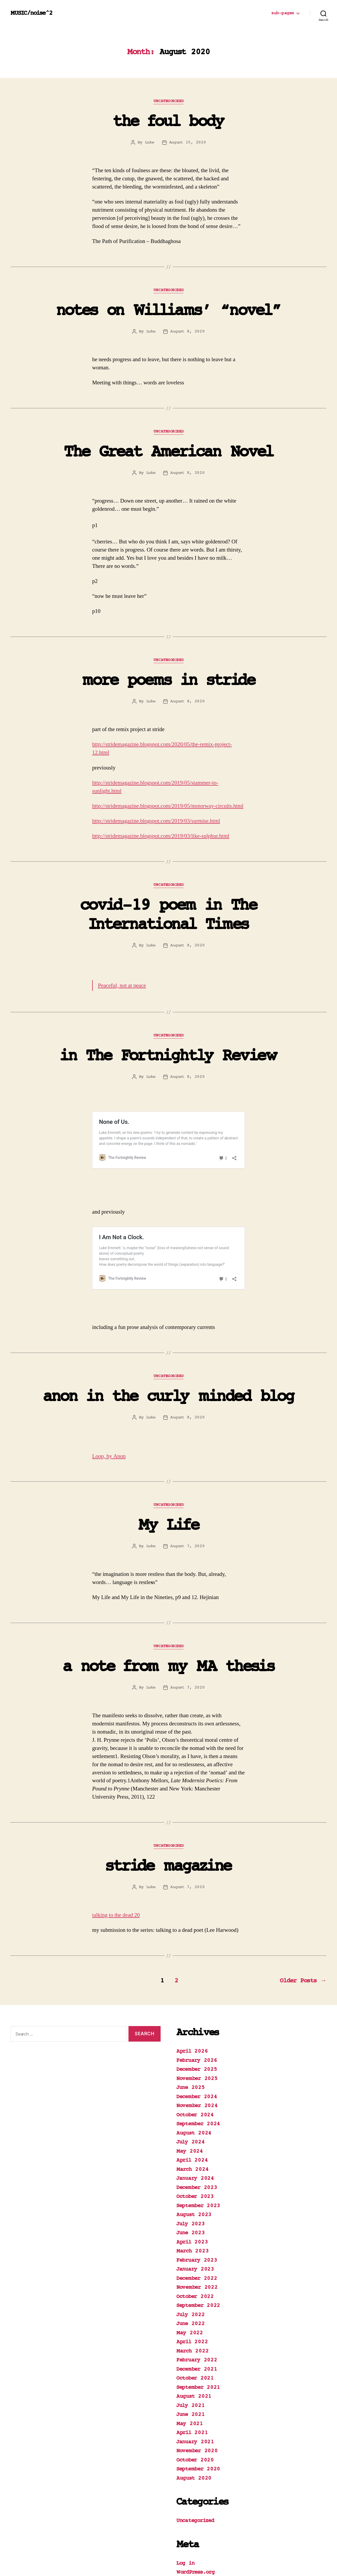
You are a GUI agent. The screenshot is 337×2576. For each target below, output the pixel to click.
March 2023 (192, 2198)
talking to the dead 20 (116, 1862)
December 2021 (196, 2317)
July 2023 (190, 2171)
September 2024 (198, 2071)
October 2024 (195, 2062)
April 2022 (192, 2289)
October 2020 (195, 2407)
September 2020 (198, 2416)
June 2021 (190, 2362)
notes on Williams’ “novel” (168, 310)
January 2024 (195, 2126)
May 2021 (189, 2371)
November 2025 (197, 2026)
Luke (149, 142)
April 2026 (192, 1999)
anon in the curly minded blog (168, 1344)
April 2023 (192, 2189)
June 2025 (190, 2035)
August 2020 (193, 2426)
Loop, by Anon (109, 1403)
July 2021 (190, 2353)
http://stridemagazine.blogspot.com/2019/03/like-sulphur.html (160, 836)
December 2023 (196, 2135)
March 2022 (192, 2298)
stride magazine (168, 1813)
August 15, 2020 (187, 142)
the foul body (168, 121)
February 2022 (196, 2307)
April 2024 (192, 2108)
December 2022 (196, 2226)
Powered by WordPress (94, 2561)
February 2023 (196, 2208)
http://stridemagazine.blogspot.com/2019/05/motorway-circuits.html (168, 806)
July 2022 (190, 2262)
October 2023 (195, 2144)
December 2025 (196, 2017)
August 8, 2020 (187, 331)
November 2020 (197, 2398)
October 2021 (195, 2326)
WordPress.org (195, 2520)
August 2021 (193, 2344)
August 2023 (193, 2162)
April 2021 (192, 2380)
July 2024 (190, 2089)
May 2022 (189, 2280)
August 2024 (193, 2080)
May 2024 (189, 2099)
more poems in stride (168, 680)
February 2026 (196, 2008)
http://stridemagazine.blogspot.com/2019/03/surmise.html (156, 821)
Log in (185, 2511)
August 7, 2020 (187, 1494)
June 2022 (190, 2271)
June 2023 (190, 2180)
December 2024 (196, 2044)
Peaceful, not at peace (122, 985)
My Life (168, 1473)
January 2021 (195, 2389)
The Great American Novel (168, 452)
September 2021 (198, 2335)
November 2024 (197, 2053)
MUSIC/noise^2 (31, 13)
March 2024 (192, 2117)
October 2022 (195, 2244)
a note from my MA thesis (168, 1614)
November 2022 (197, 2235)
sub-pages (282, 13)
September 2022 (198, 2253)
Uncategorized (168, 101)
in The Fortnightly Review (168, 1056)
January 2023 (195, 2217)
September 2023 (198, 2153)
